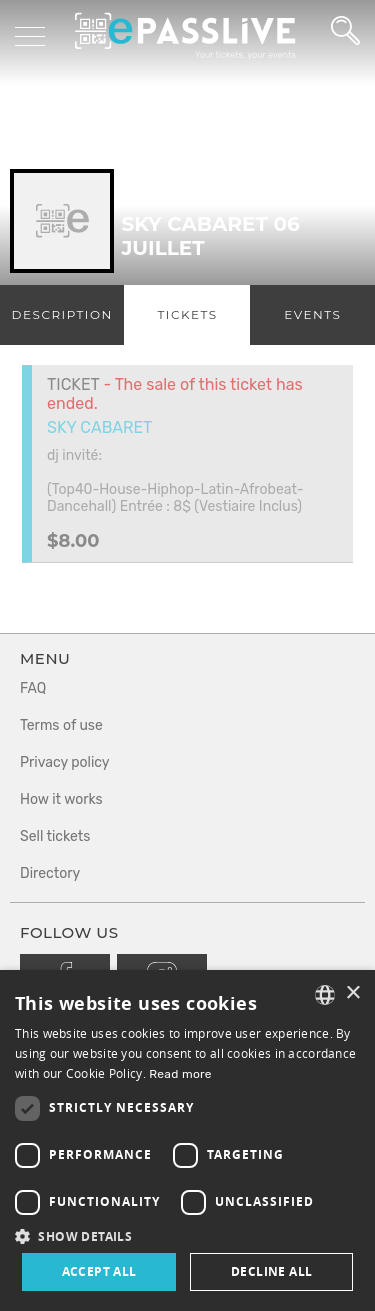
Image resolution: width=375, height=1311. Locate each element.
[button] (187, 1235)
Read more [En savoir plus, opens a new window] (180, 1074)
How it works (61, 799)
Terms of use (61, 725)
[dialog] (187, 1140)
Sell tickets (55, 836)
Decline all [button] (271, 1271)
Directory (50, 873)
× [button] (352, 993)
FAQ (33, 688)
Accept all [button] (99, 1271)
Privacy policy (65, 762)
